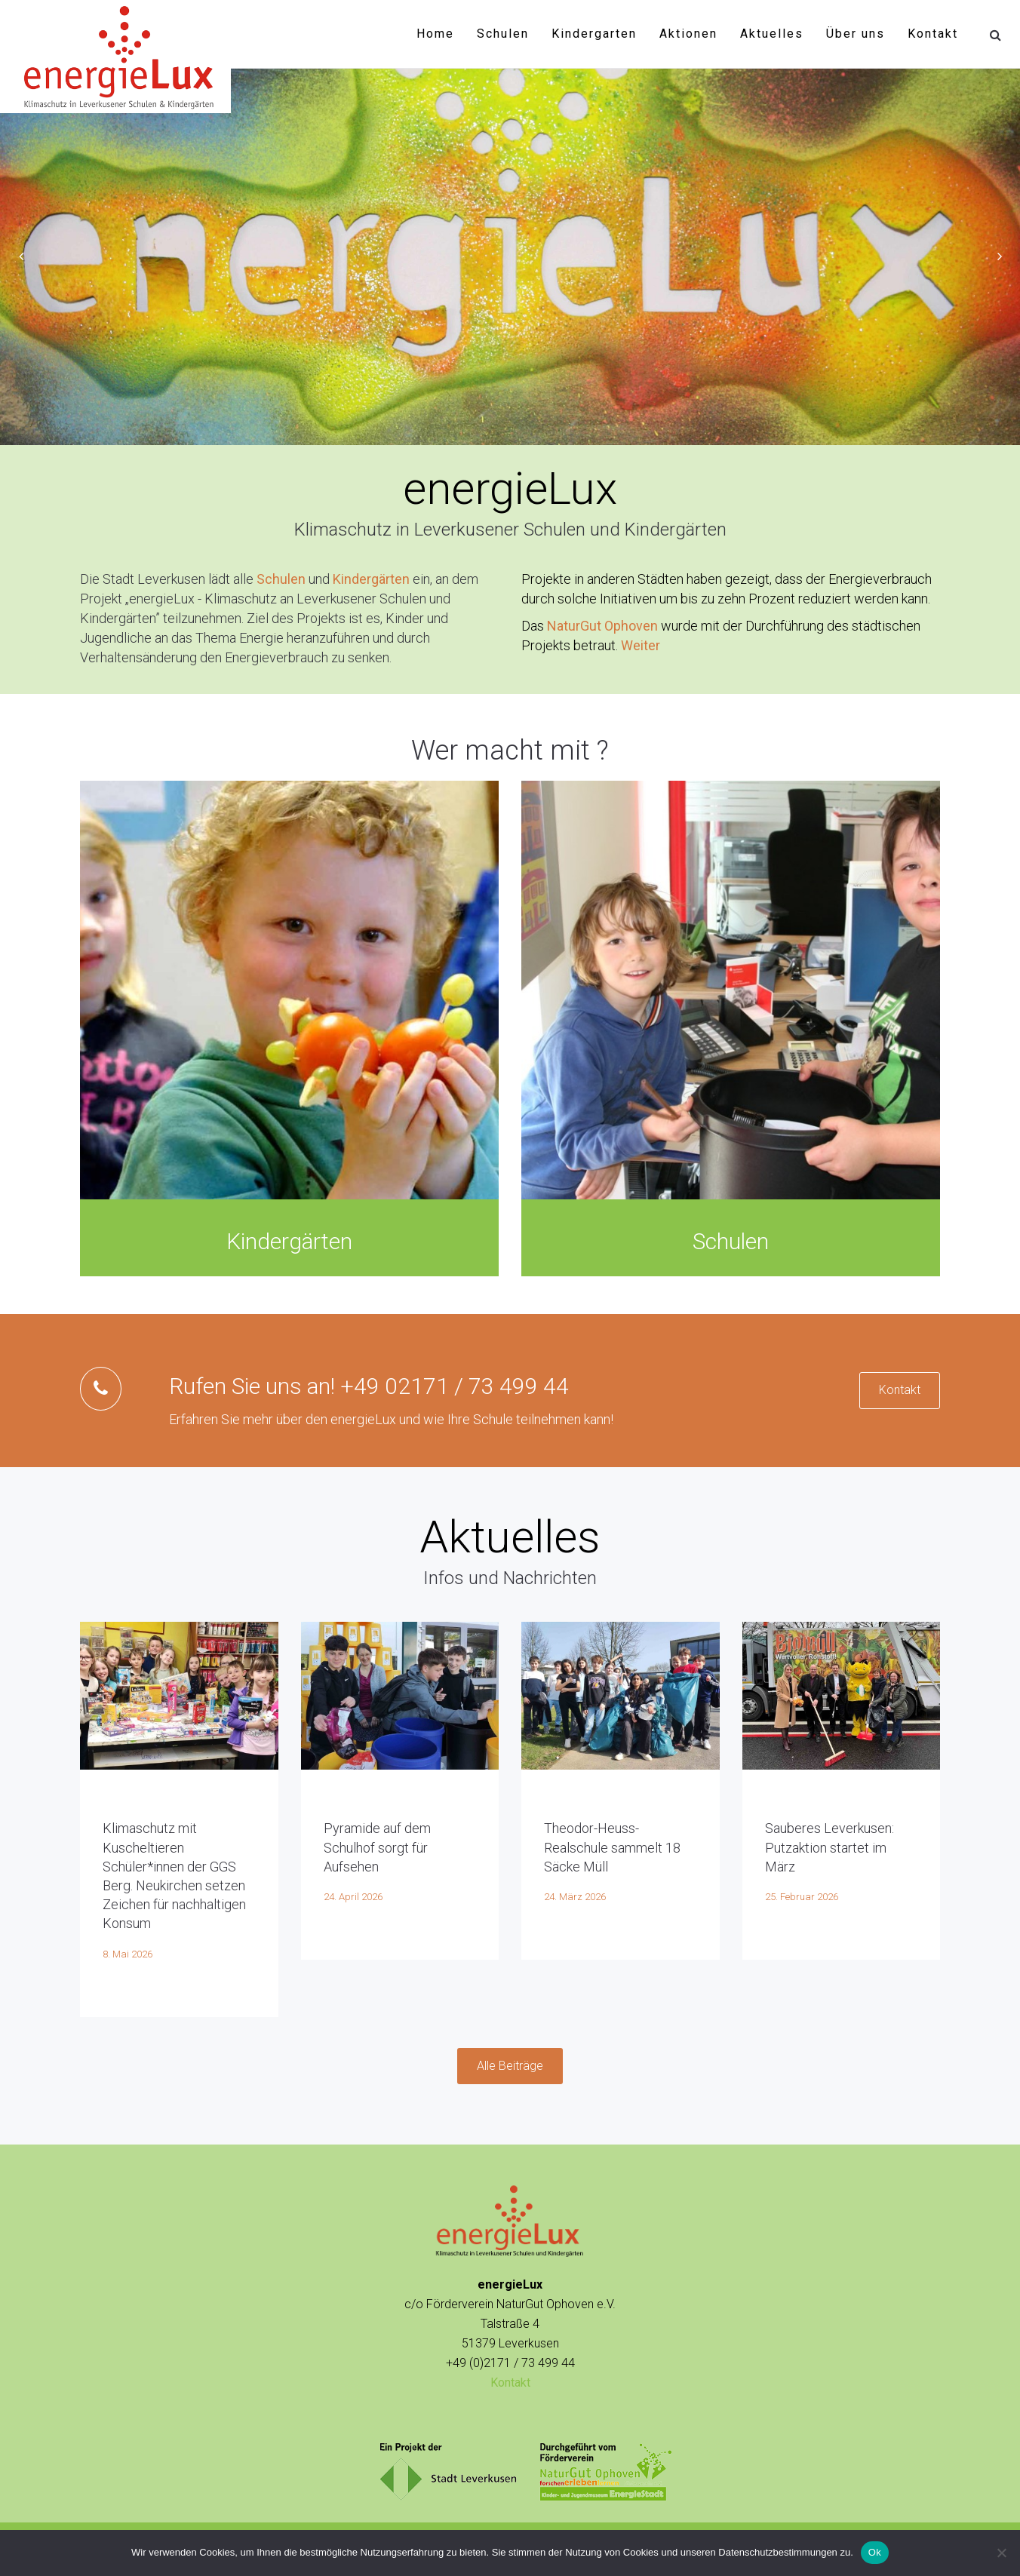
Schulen (503, 33)
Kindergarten (594, 33)
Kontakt (933, 33)
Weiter (640, 645)
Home (435, 33)
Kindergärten (371, 579)
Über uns (855, 33)
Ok (874, 2552)
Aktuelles (771, 33)
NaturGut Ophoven (602, 626)
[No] (1001, 2552)
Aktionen (688, 33)
